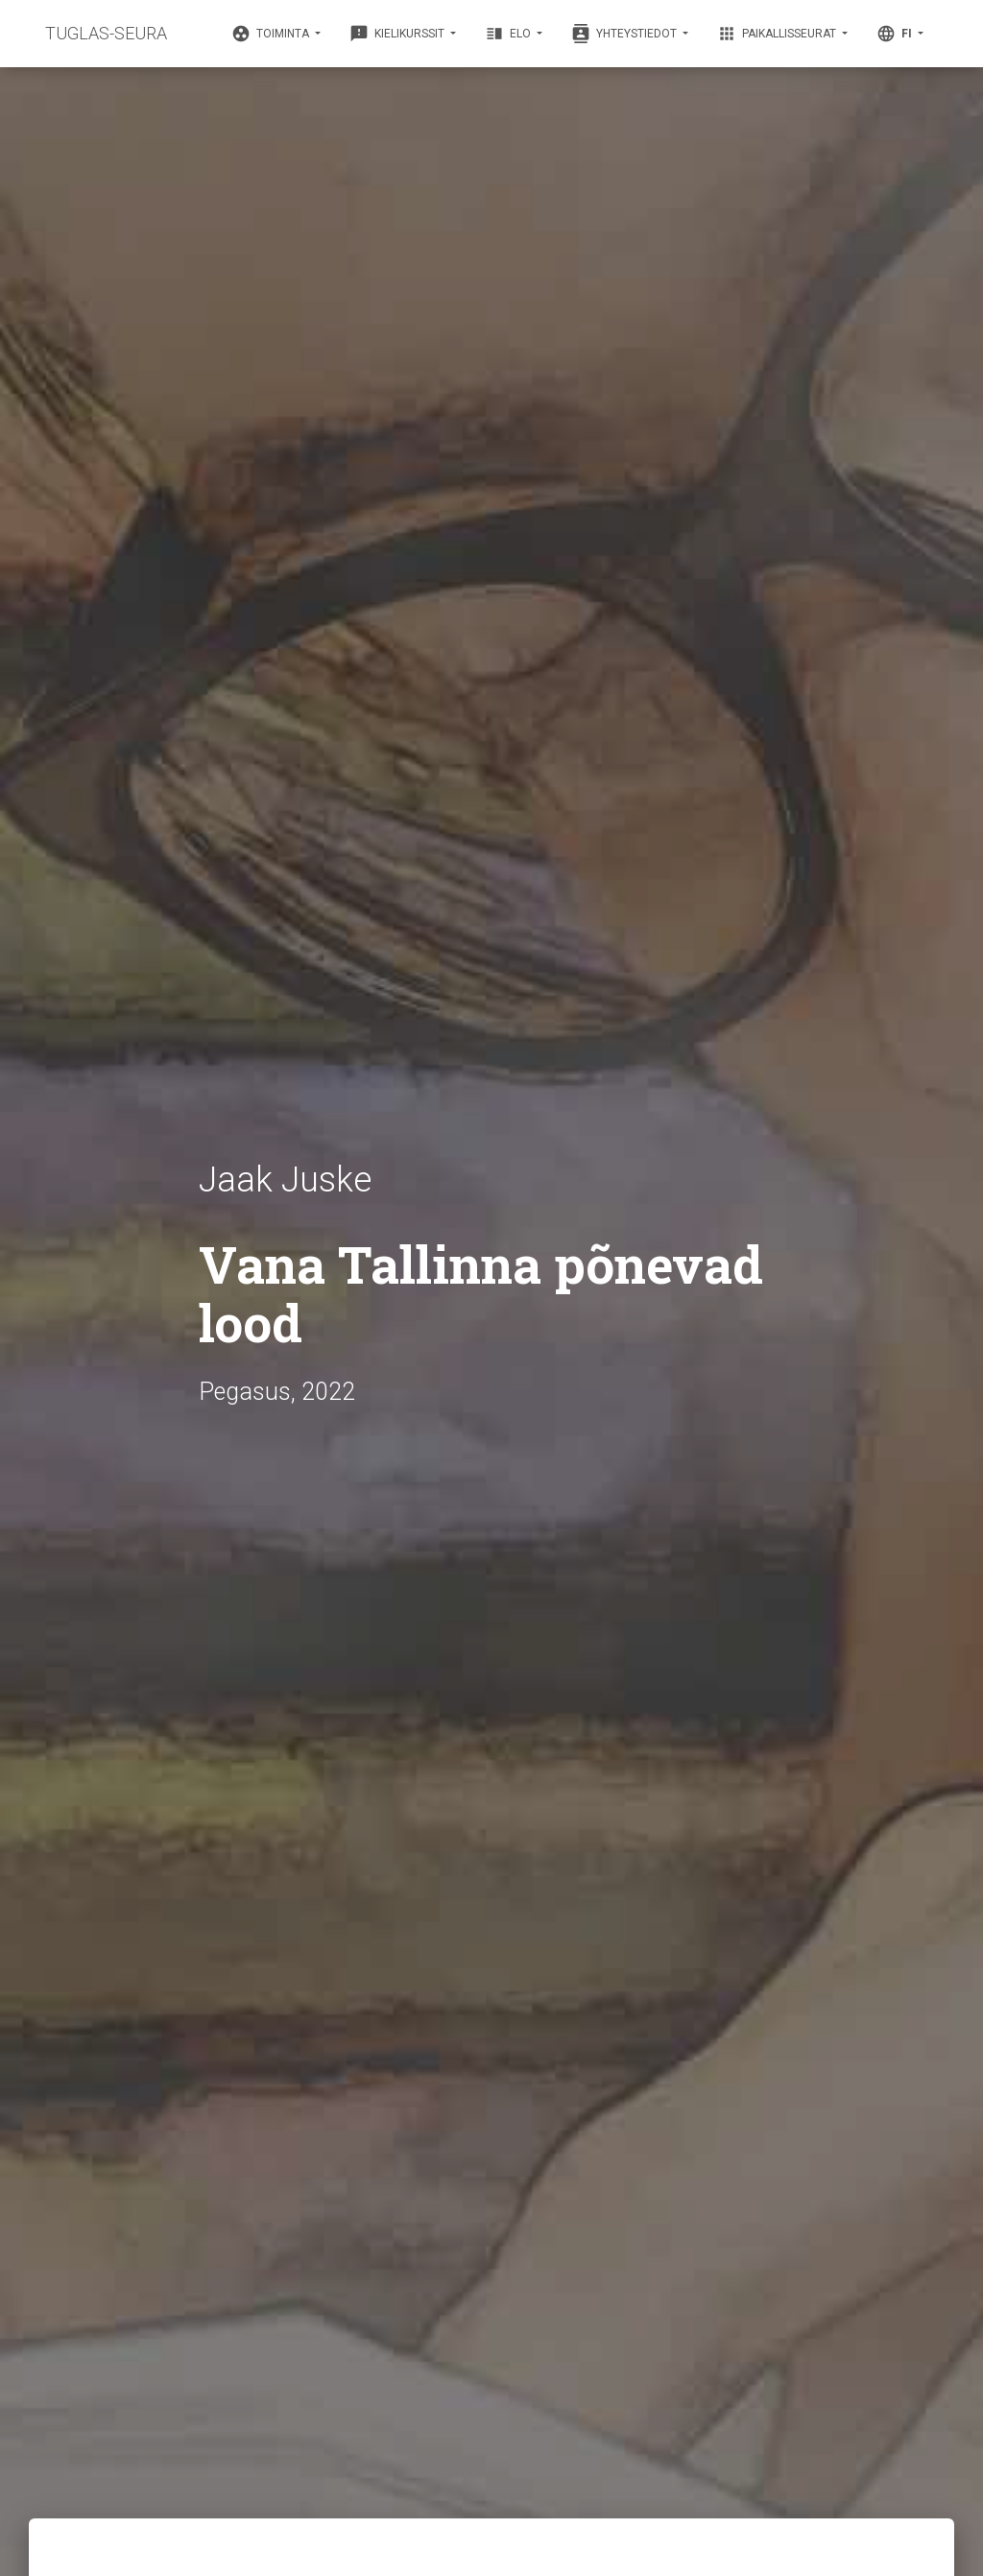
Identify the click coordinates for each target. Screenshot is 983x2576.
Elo (509, 33)
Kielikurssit (398, 33)
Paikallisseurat (778, 33)
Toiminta (271, 33)
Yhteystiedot (625, 33)
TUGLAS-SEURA (106, 33)
